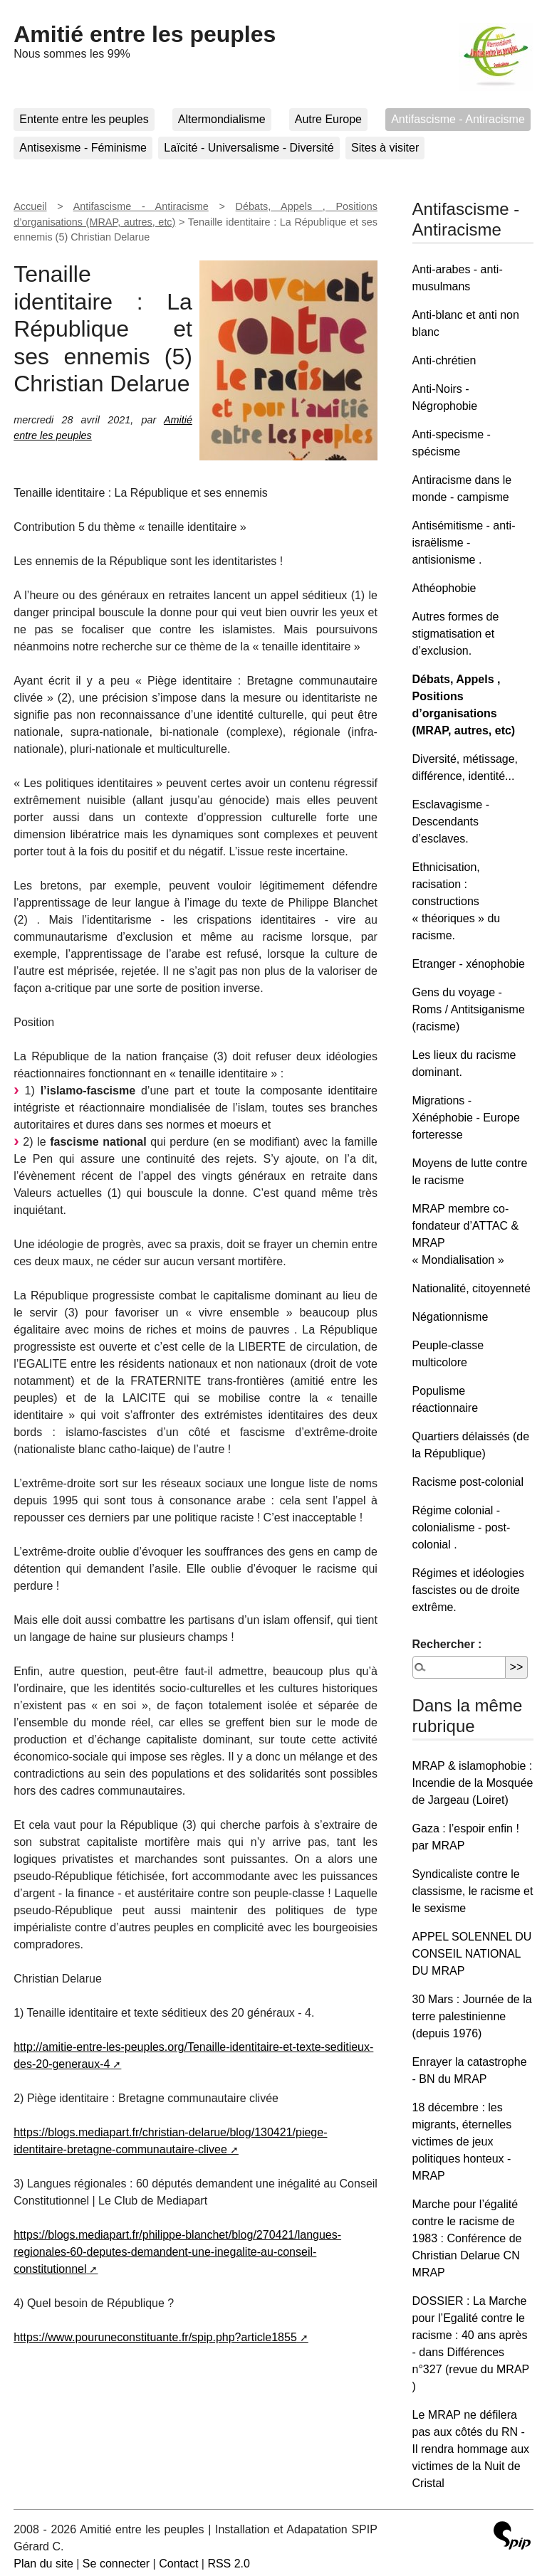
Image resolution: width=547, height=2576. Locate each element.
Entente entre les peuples (83, 119)
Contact (178, 2563)
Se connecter (116, 2563)
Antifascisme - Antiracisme (458, 119)
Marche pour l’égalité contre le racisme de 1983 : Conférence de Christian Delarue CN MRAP (467, 2238)
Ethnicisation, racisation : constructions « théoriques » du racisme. (456, 901)
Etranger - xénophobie (468, 964)
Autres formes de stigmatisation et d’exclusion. (455, 634)
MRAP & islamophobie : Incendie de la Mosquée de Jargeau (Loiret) (472, 1783)
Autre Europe (328, 119)
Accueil (30, 206)
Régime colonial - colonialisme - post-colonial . (461, 1527)
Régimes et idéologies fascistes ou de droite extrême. (468, 1590)
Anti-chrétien (444, 360)
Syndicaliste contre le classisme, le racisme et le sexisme (472, 1891)
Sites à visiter (385, 148)
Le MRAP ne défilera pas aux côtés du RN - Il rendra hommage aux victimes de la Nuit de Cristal (471, 2449)
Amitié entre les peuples (145, 34)
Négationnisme (450, 1317)
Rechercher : (447, 1644)
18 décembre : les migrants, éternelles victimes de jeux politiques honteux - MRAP (462, 2141)
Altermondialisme (222, 119)
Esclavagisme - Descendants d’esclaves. (450, 821)
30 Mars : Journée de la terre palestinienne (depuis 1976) (472, 2016)
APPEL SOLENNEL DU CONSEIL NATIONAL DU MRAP (472, 1954)
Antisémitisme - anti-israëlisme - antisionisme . (464, 542)
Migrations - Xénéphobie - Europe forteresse (466, 1117)
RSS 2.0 (228, 2563)
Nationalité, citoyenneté (471, 1288)
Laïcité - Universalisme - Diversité (248, 148)
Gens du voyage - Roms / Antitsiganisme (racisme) (468, 1009)
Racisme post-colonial (468, 1482)
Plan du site (43, 2563)
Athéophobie (444, 588)
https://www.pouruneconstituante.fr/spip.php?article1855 (155, 2337)
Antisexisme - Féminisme (83, 148)
